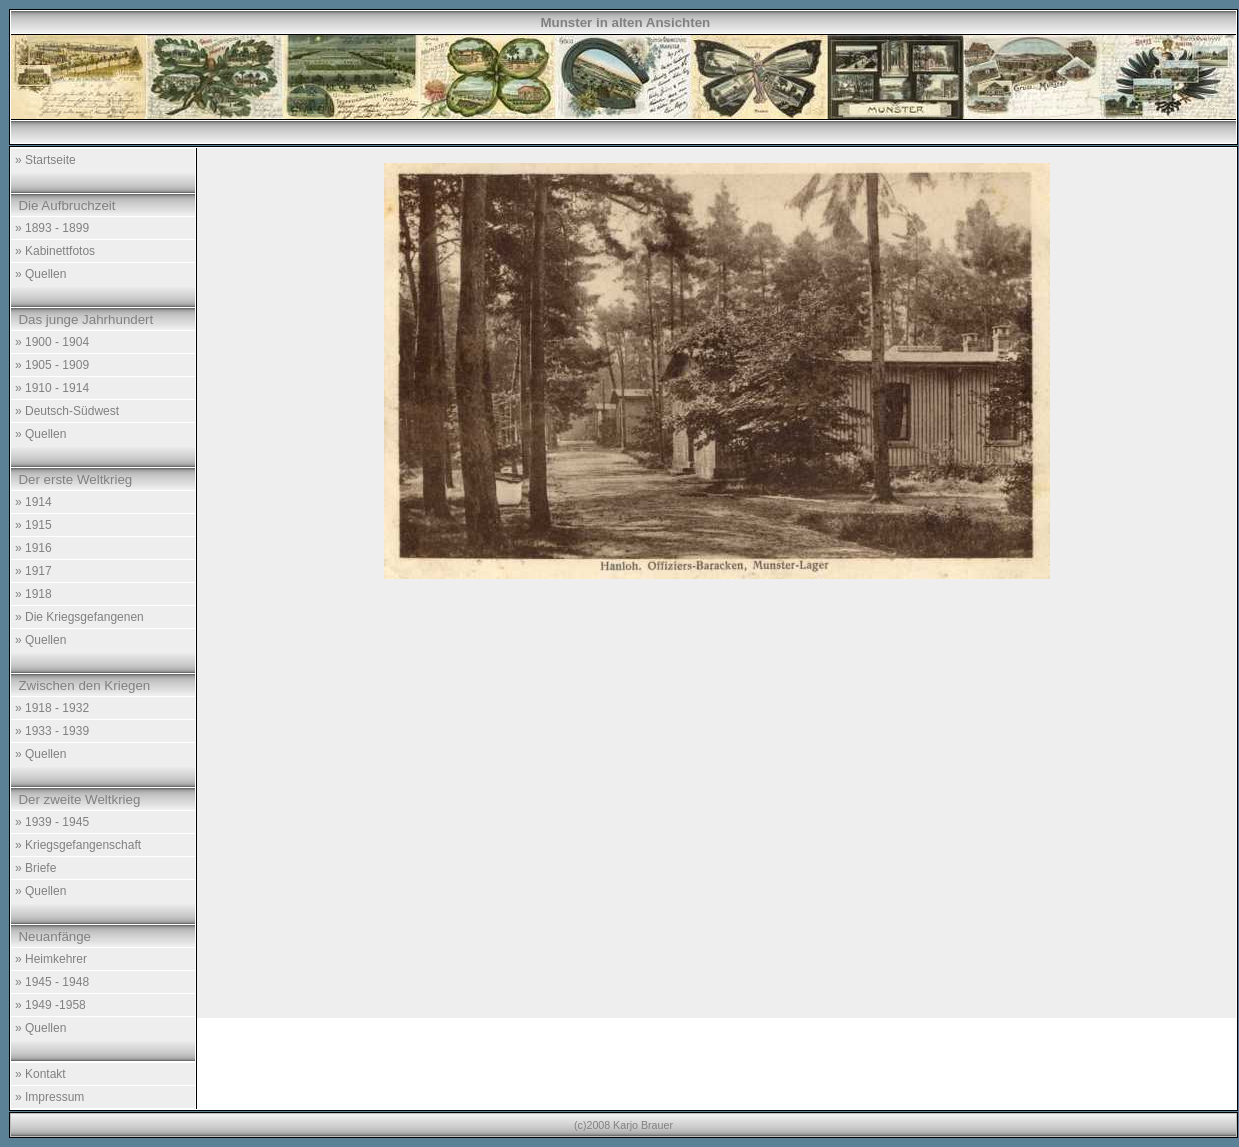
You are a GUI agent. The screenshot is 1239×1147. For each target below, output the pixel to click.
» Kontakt (40, 1074)
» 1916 (33, 548)
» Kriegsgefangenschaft (78, 845)
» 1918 (33, 594)
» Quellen (40, 274)
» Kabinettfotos (55, 251)
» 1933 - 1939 (52, 731)
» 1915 (33, 525)
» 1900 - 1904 (52, 342)
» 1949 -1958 (50, 1005)
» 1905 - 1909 (52, 365)
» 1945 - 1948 (52, 982)
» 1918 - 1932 (52, 708)
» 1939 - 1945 (52, 822)
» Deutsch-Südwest (67, 411)
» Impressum (49, 1097)
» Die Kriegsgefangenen (79, 617)
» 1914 (33, 502)
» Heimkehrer (51, 959)
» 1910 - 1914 (52, 388)
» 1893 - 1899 (52, 228)
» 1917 (33, 571)
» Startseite (45, 160)
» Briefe (35, 868)
